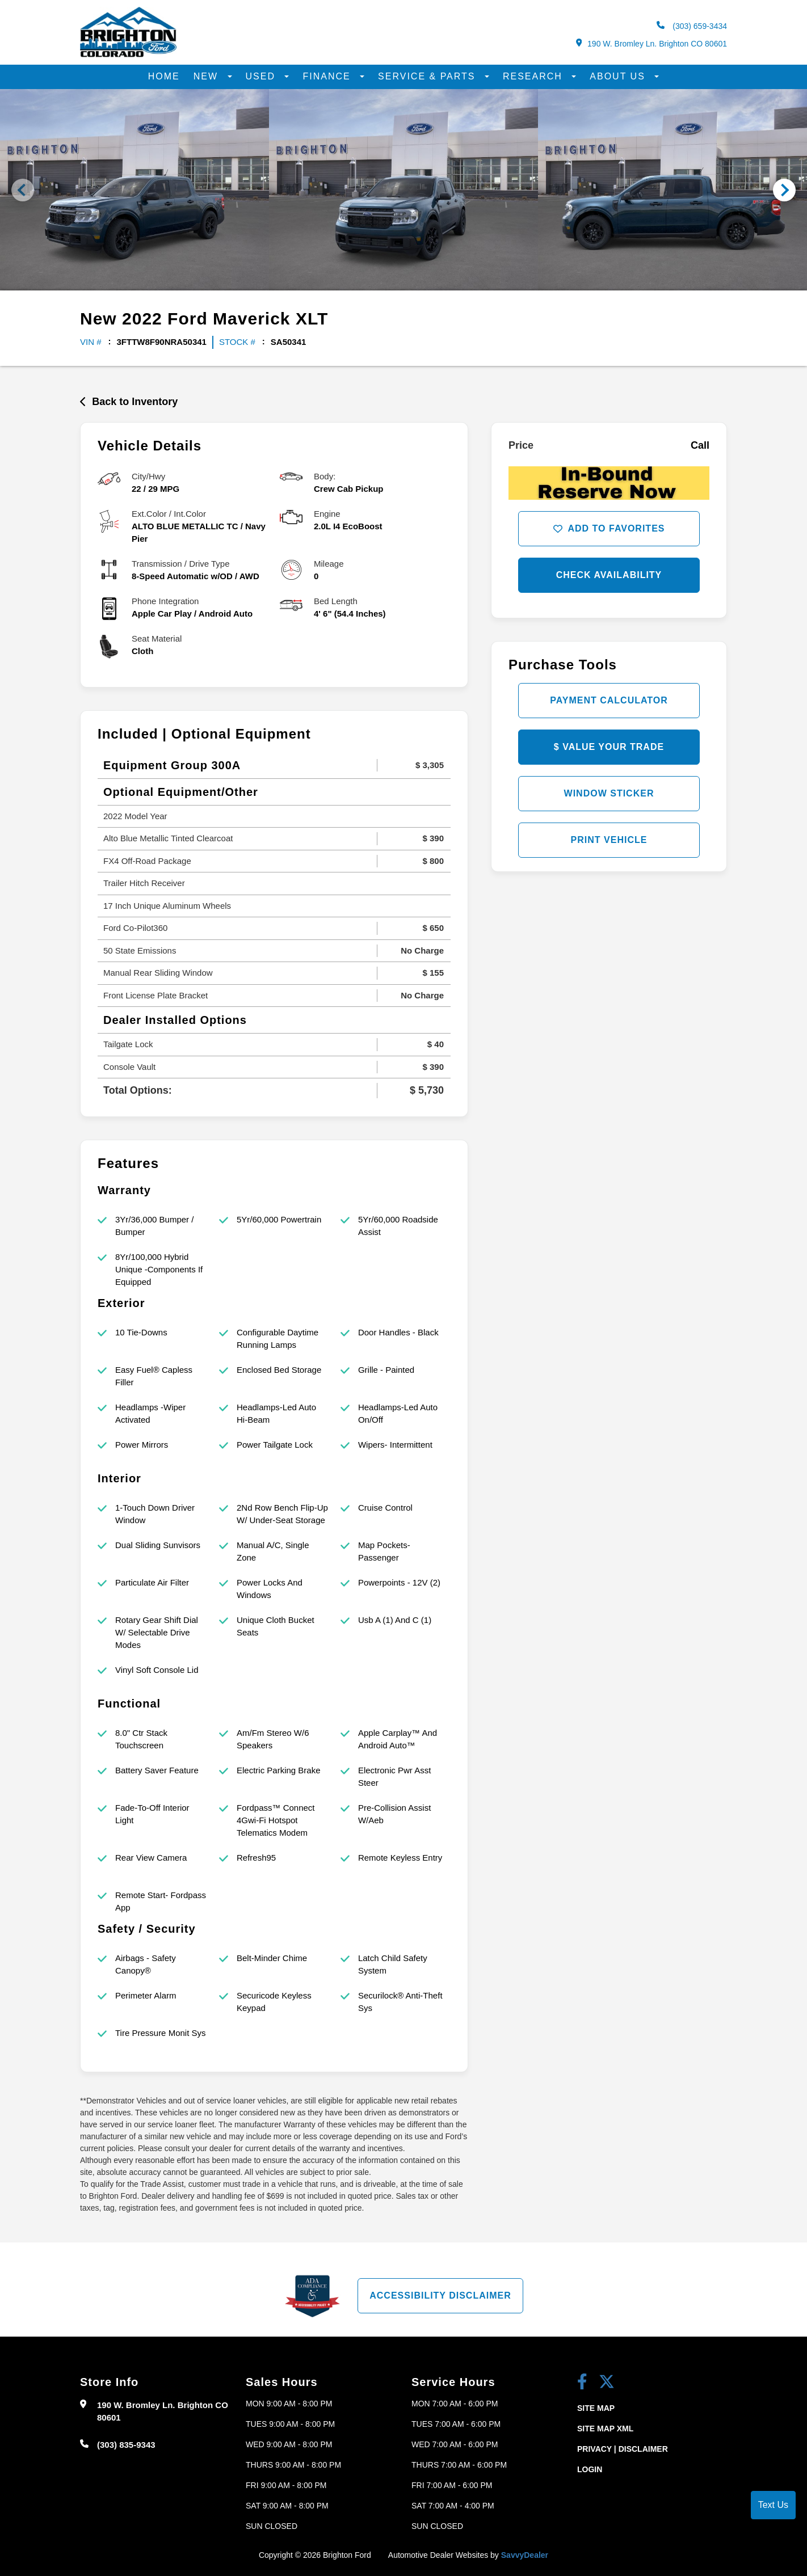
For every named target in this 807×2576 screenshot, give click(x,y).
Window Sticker (609, 793)
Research (534, 76)
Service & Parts (428, 76)
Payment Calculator (609, 700)
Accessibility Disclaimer (440, 2295)
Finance (328, 76)
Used (262, 76)
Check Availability (609, 575)
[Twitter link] (607, 2382)
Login (589, 2469)
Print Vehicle (609, 840)
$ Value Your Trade (609, 747)
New (208, 76)
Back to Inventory (129, 401)
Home (164, 76)
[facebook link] (582, 2382)
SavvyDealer (524, 2555)
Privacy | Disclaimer (622, 2448)
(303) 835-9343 (126, 2444)
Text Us (773, 2505)
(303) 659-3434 (692, 26)
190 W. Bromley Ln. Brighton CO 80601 (651, 43)
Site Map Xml (605, 2428)
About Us (619, 76)
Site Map (596, 2408)
